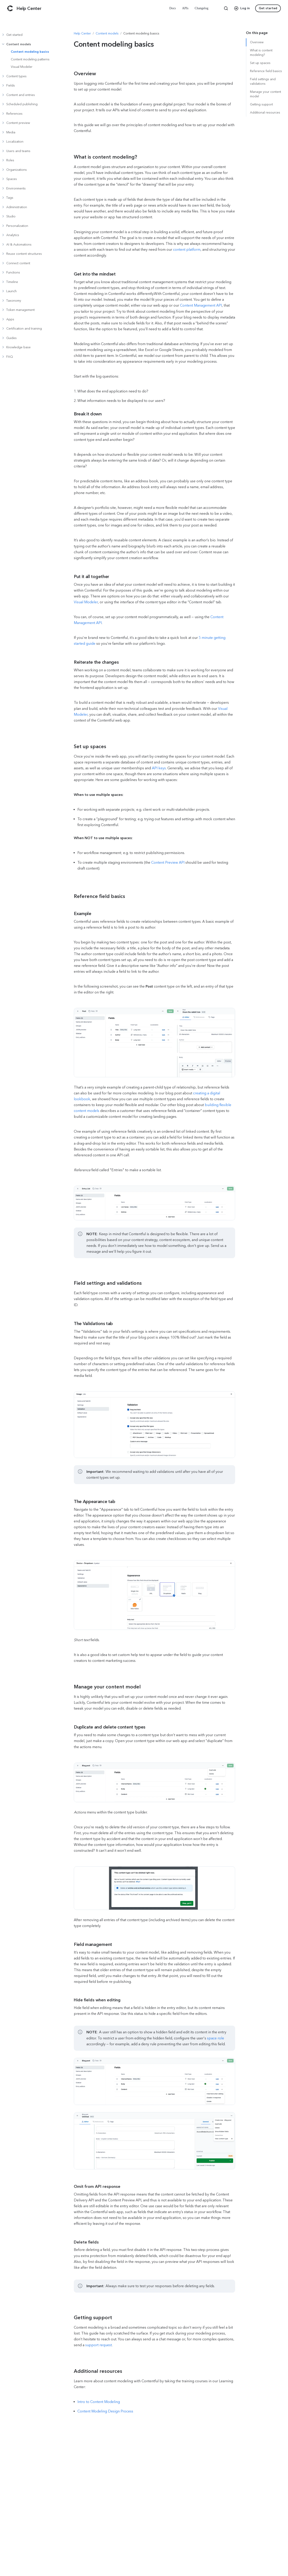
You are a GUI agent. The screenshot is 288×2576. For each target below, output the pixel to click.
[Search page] (226, 8)
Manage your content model (265, 94)
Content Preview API (168, 862)
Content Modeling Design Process (105, 2411)
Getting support (261, 104)
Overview (256, 42)
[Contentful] (10, 8)
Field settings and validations (263, 81)
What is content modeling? (261, 52)
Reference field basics (266, 71)
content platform (186, 249)
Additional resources (265, 112)
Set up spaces (260, 63)
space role (215, 2038)
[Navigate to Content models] (107, 33)
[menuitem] (173, 8)
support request (98, 2345)
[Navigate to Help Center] (82, 33)
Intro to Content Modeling (98, 2402)
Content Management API (201, 305)
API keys (159, 768)
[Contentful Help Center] (28, 8)
